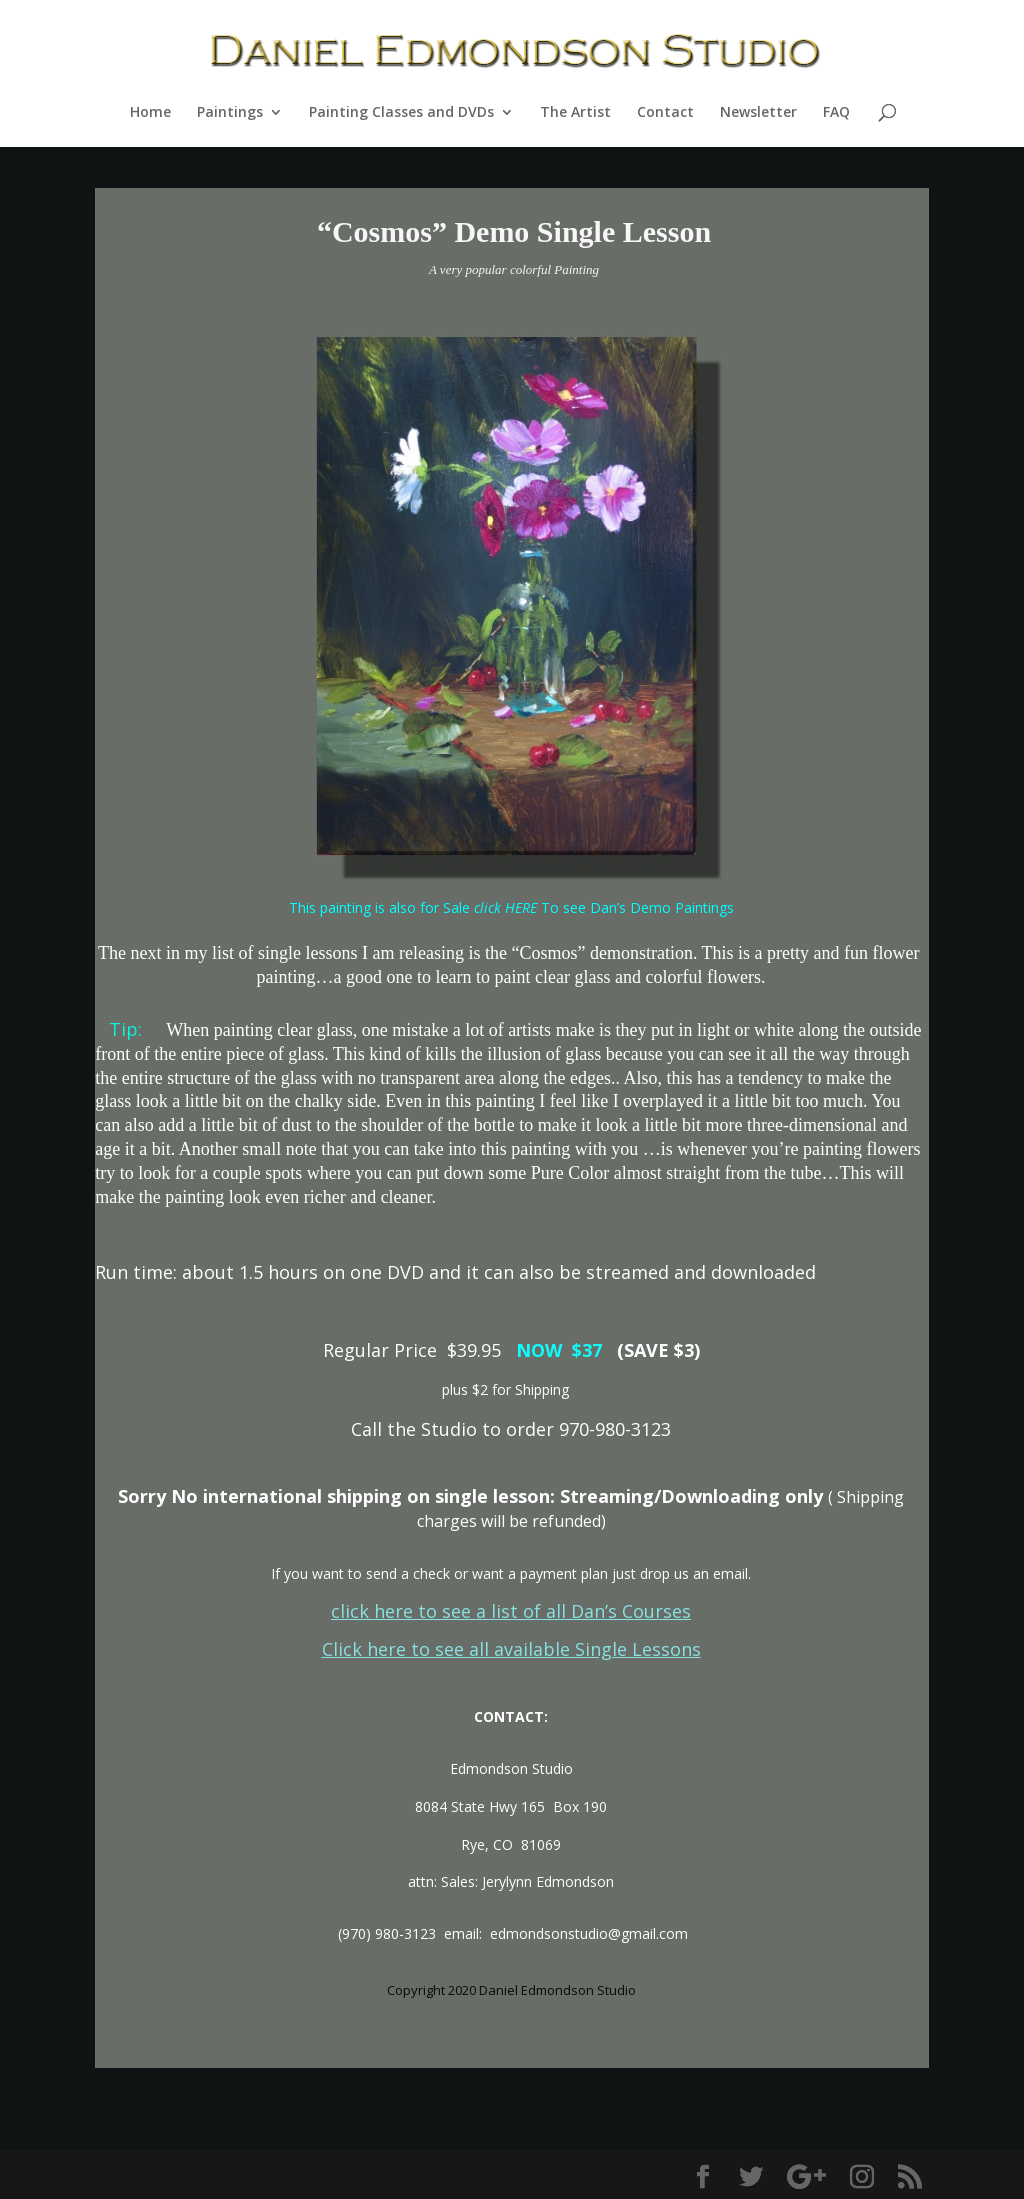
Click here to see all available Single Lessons (511, 1649)
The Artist (575, 113)
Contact (665, 113)
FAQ (836, 113)
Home (150, 113)
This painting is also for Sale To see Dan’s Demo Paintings (511, 907)
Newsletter (758, 113)
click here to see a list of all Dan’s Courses (511, 1611)
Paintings (230, 113)
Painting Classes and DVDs (401, 113)
